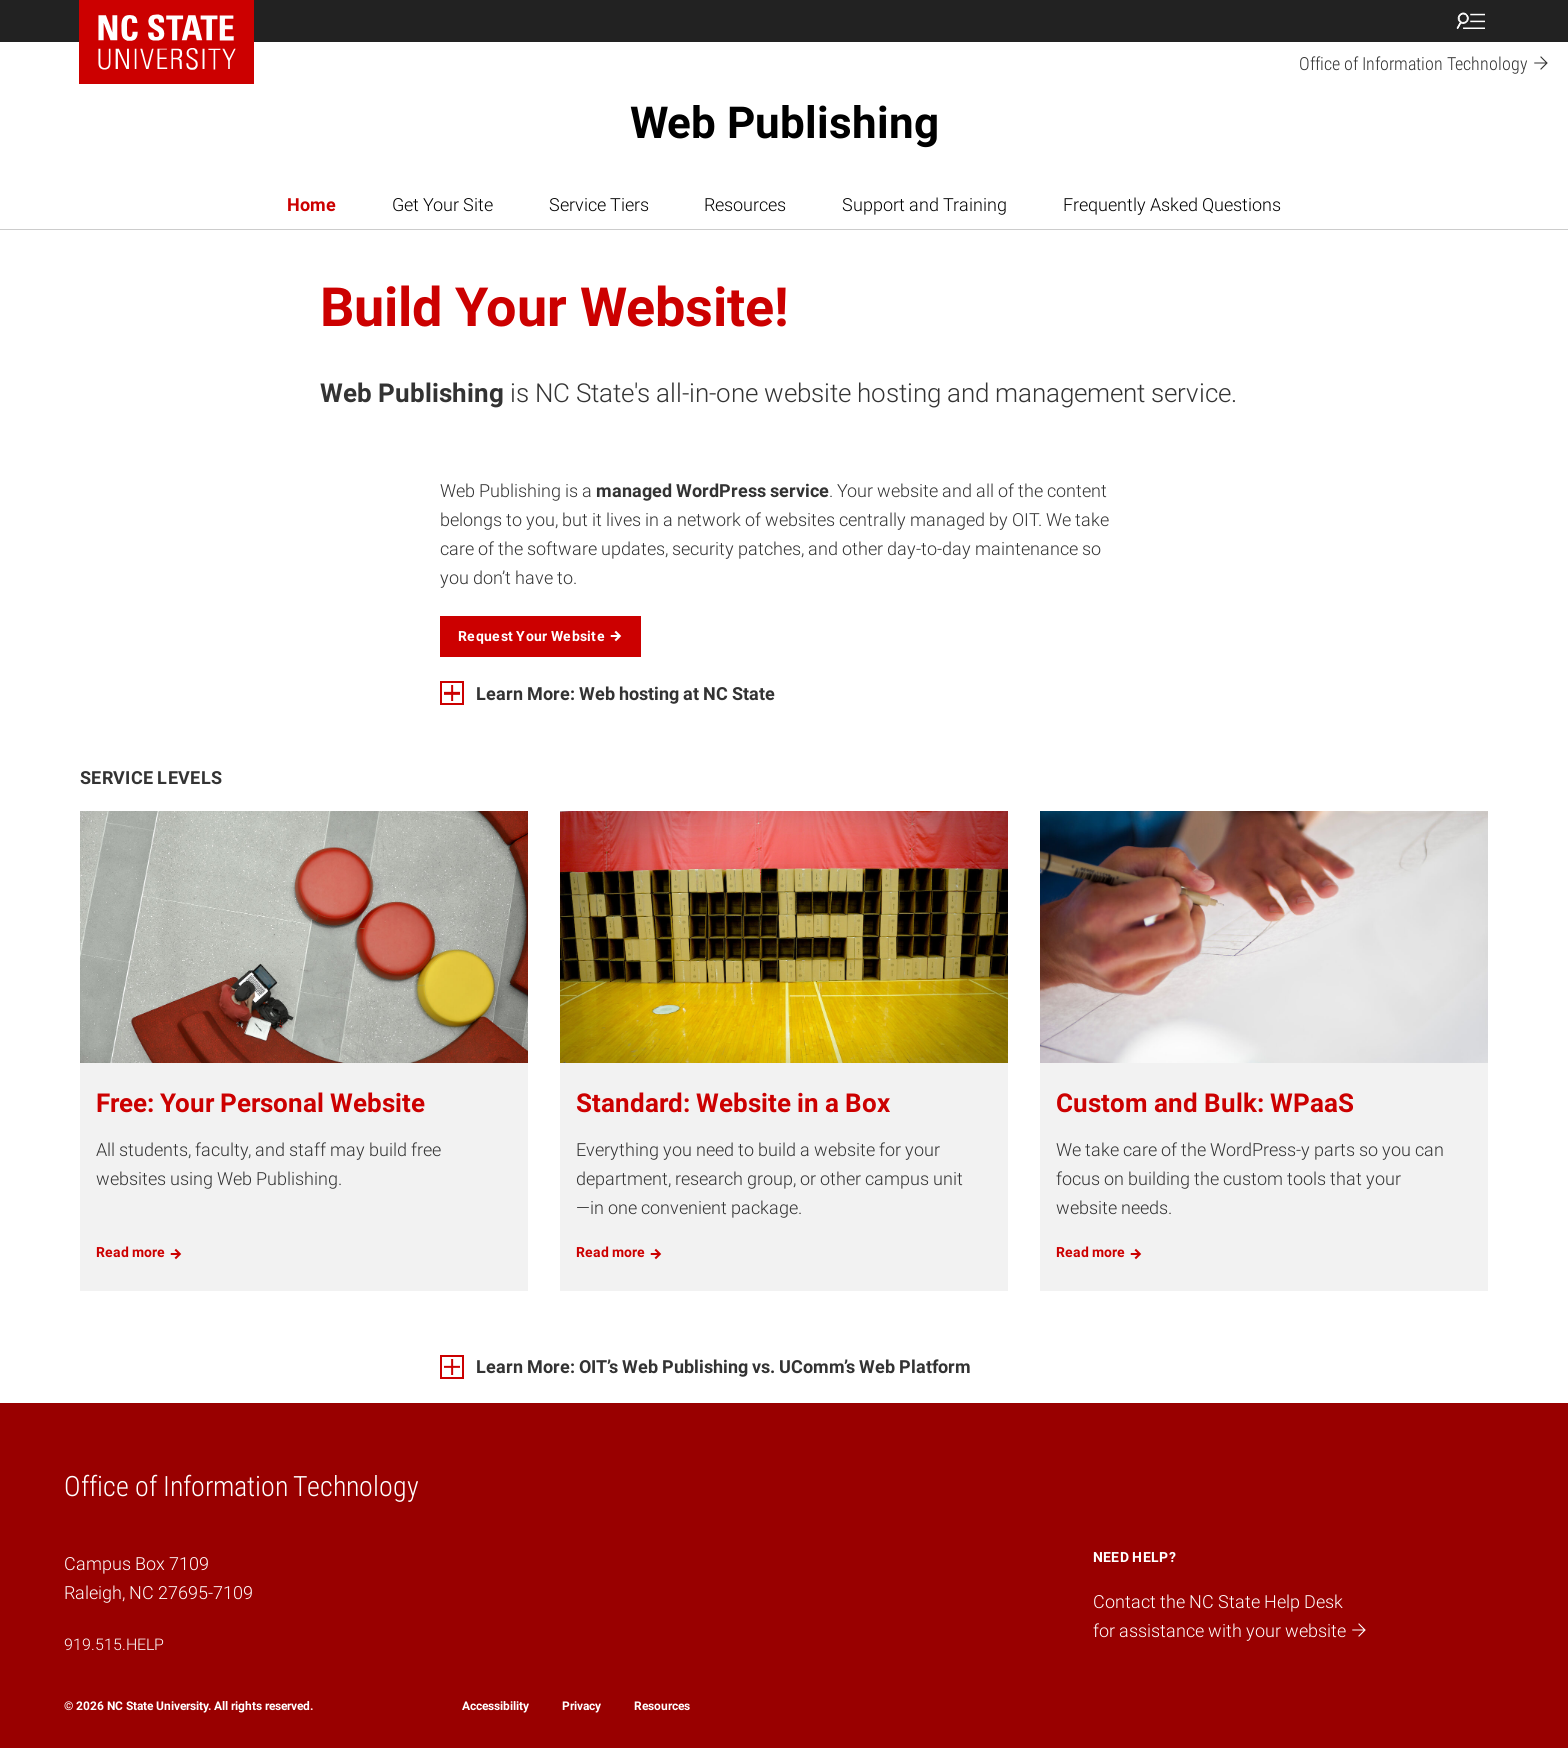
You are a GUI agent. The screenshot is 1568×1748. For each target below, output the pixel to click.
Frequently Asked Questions (1172, 204)
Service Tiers (599, 204)
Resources (745, 204)
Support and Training (924, 204)
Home (311, 204)
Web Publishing (784, 123)
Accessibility (495, 1706)
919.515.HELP (114, 1644)
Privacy (581, 1706)
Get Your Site (442, 204)
